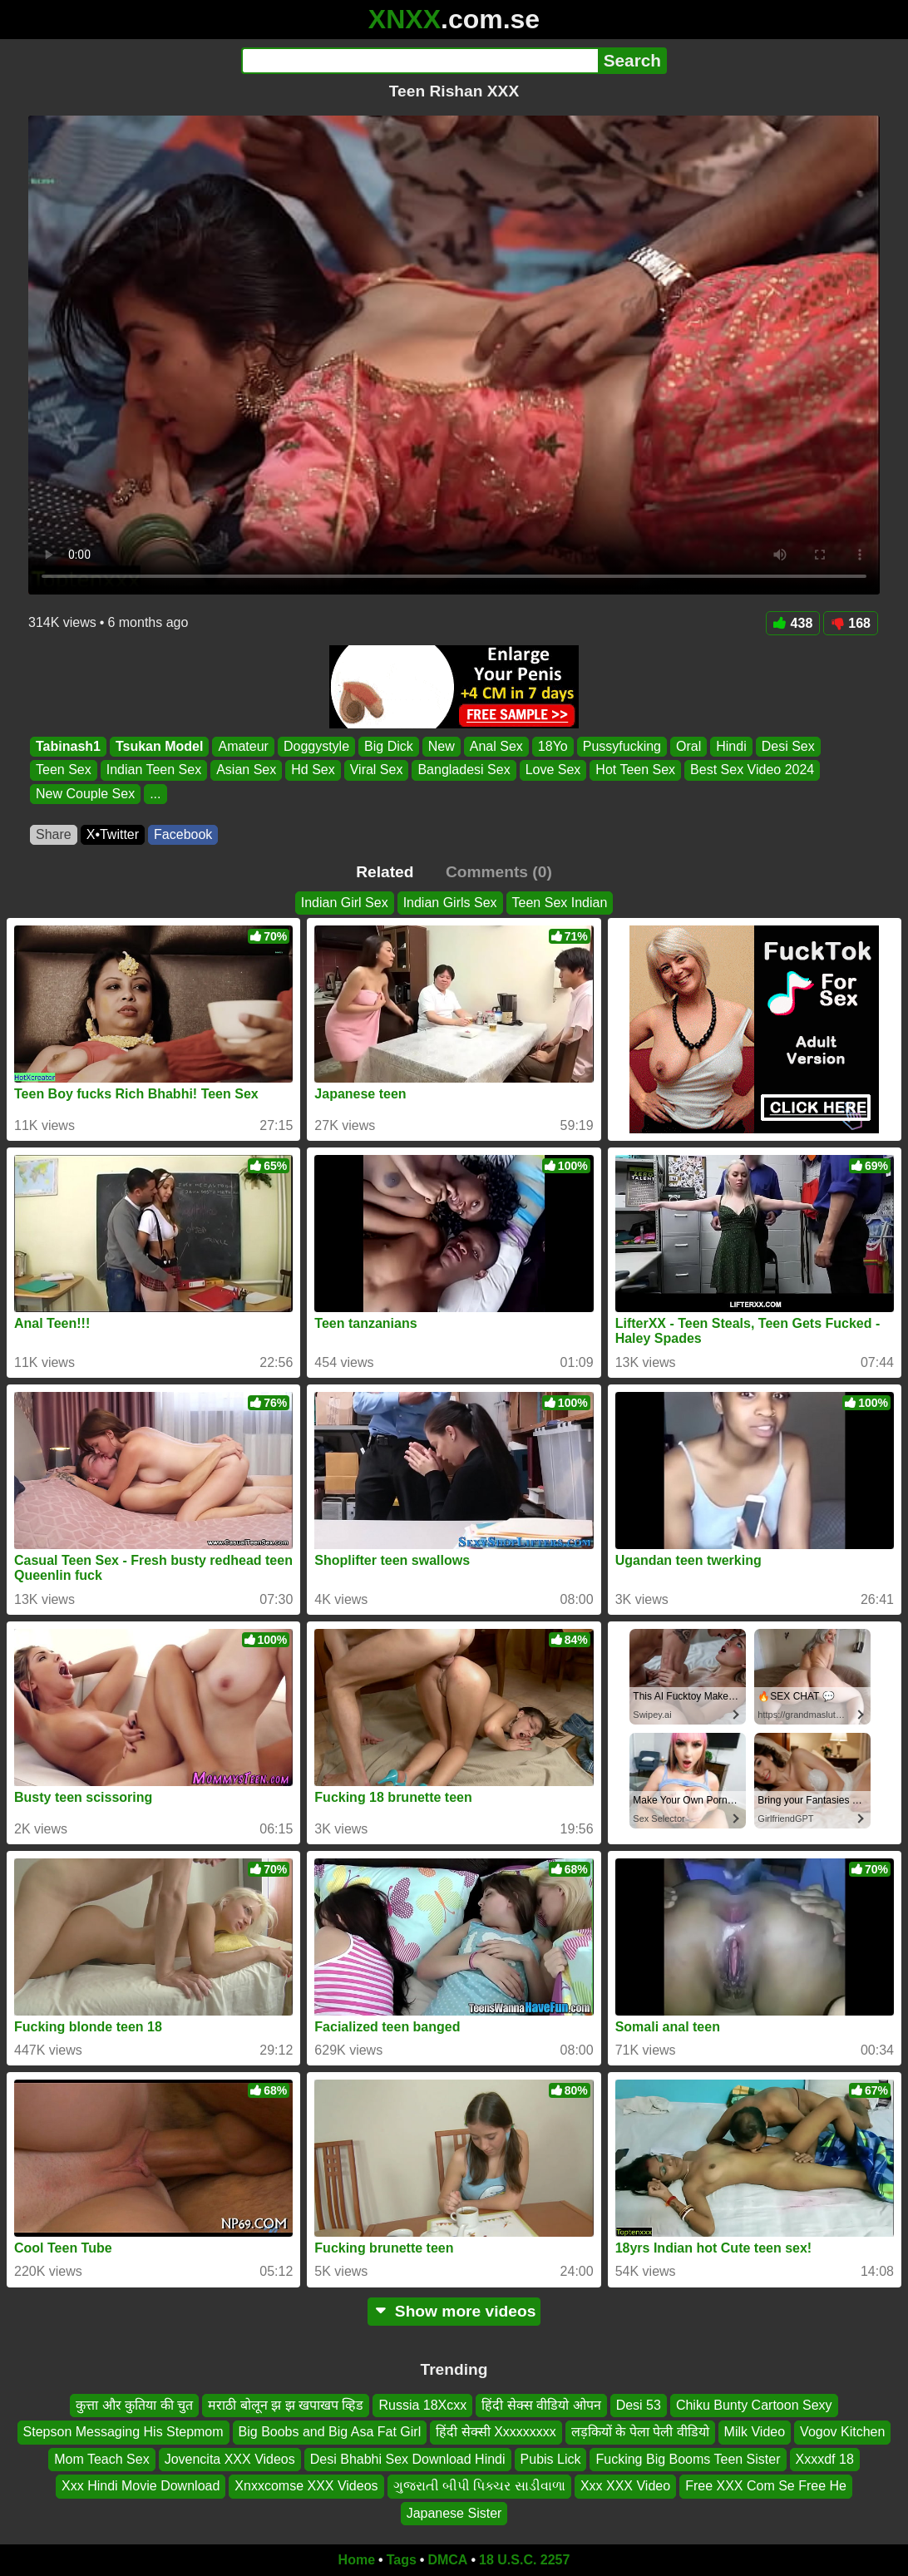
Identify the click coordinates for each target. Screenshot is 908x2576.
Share (54, 834)
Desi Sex (788, 746)
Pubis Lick (551, 2459)
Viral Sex (376, 770)
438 (793, 623)
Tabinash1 (68, 746)
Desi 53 (638, 2405)
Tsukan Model (160, 746)
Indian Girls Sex (450, 903)
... (155, 794)
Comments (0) (499, 872)
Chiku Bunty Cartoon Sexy (754, 2405)
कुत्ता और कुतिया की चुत (134, 2405)
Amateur (243, 746)
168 (851, 623)
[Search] (419, 60)
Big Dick (388, 746)
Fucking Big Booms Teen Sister (687, 2459)
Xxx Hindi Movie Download (141, 2486)
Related (384, 872)
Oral (688, 746)
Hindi (731, 746)
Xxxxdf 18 (825, 2459)
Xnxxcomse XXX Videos (306, 2486)
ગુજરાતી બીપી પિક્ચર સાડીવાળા (479, 2486)
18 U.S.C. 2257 (524, 2560)
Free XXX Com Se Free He (765, 2486)
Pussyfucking (622, 746)
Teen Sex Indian (560, 903)
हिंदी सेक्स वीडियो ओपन (540, 2405)
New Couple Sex (85, 794)
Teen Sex (63, 770)
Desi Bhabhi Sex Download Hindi (408, 2459)
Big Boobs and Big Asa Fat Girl (330, 2432)
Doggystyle (316, 746)
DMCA (447, 2560)
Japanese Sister (454, 2513)
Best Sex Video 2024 (752, 770)
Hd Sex (312, 770)
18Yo (553, 746)
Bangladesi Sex (463, 770)
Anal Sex (496, 746)
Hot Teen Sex (635, 770)
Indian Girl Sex (344, 903)
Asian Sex (246, 770)
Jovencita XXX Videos (230, 2459)
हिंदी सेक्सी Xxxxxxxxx (496, 2432)
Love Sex (553, 770)
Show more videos (454, 2311)
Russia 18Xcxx (422, 2405)
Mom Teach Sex (101, 2459)
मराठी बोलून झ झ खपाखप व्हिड (285, 2405)
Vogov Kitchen (842, 2432)
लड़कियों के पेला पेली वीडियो (640, 2432)
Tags (402, 2560)
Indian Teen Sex (153, 770)
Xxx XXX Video (625, 2486)
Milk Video (755, 2432)
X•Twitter (112, 834)
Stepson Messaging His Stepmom (123, 2432)
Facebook (183, 834)
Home (356, 2560)
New (441, 746)
